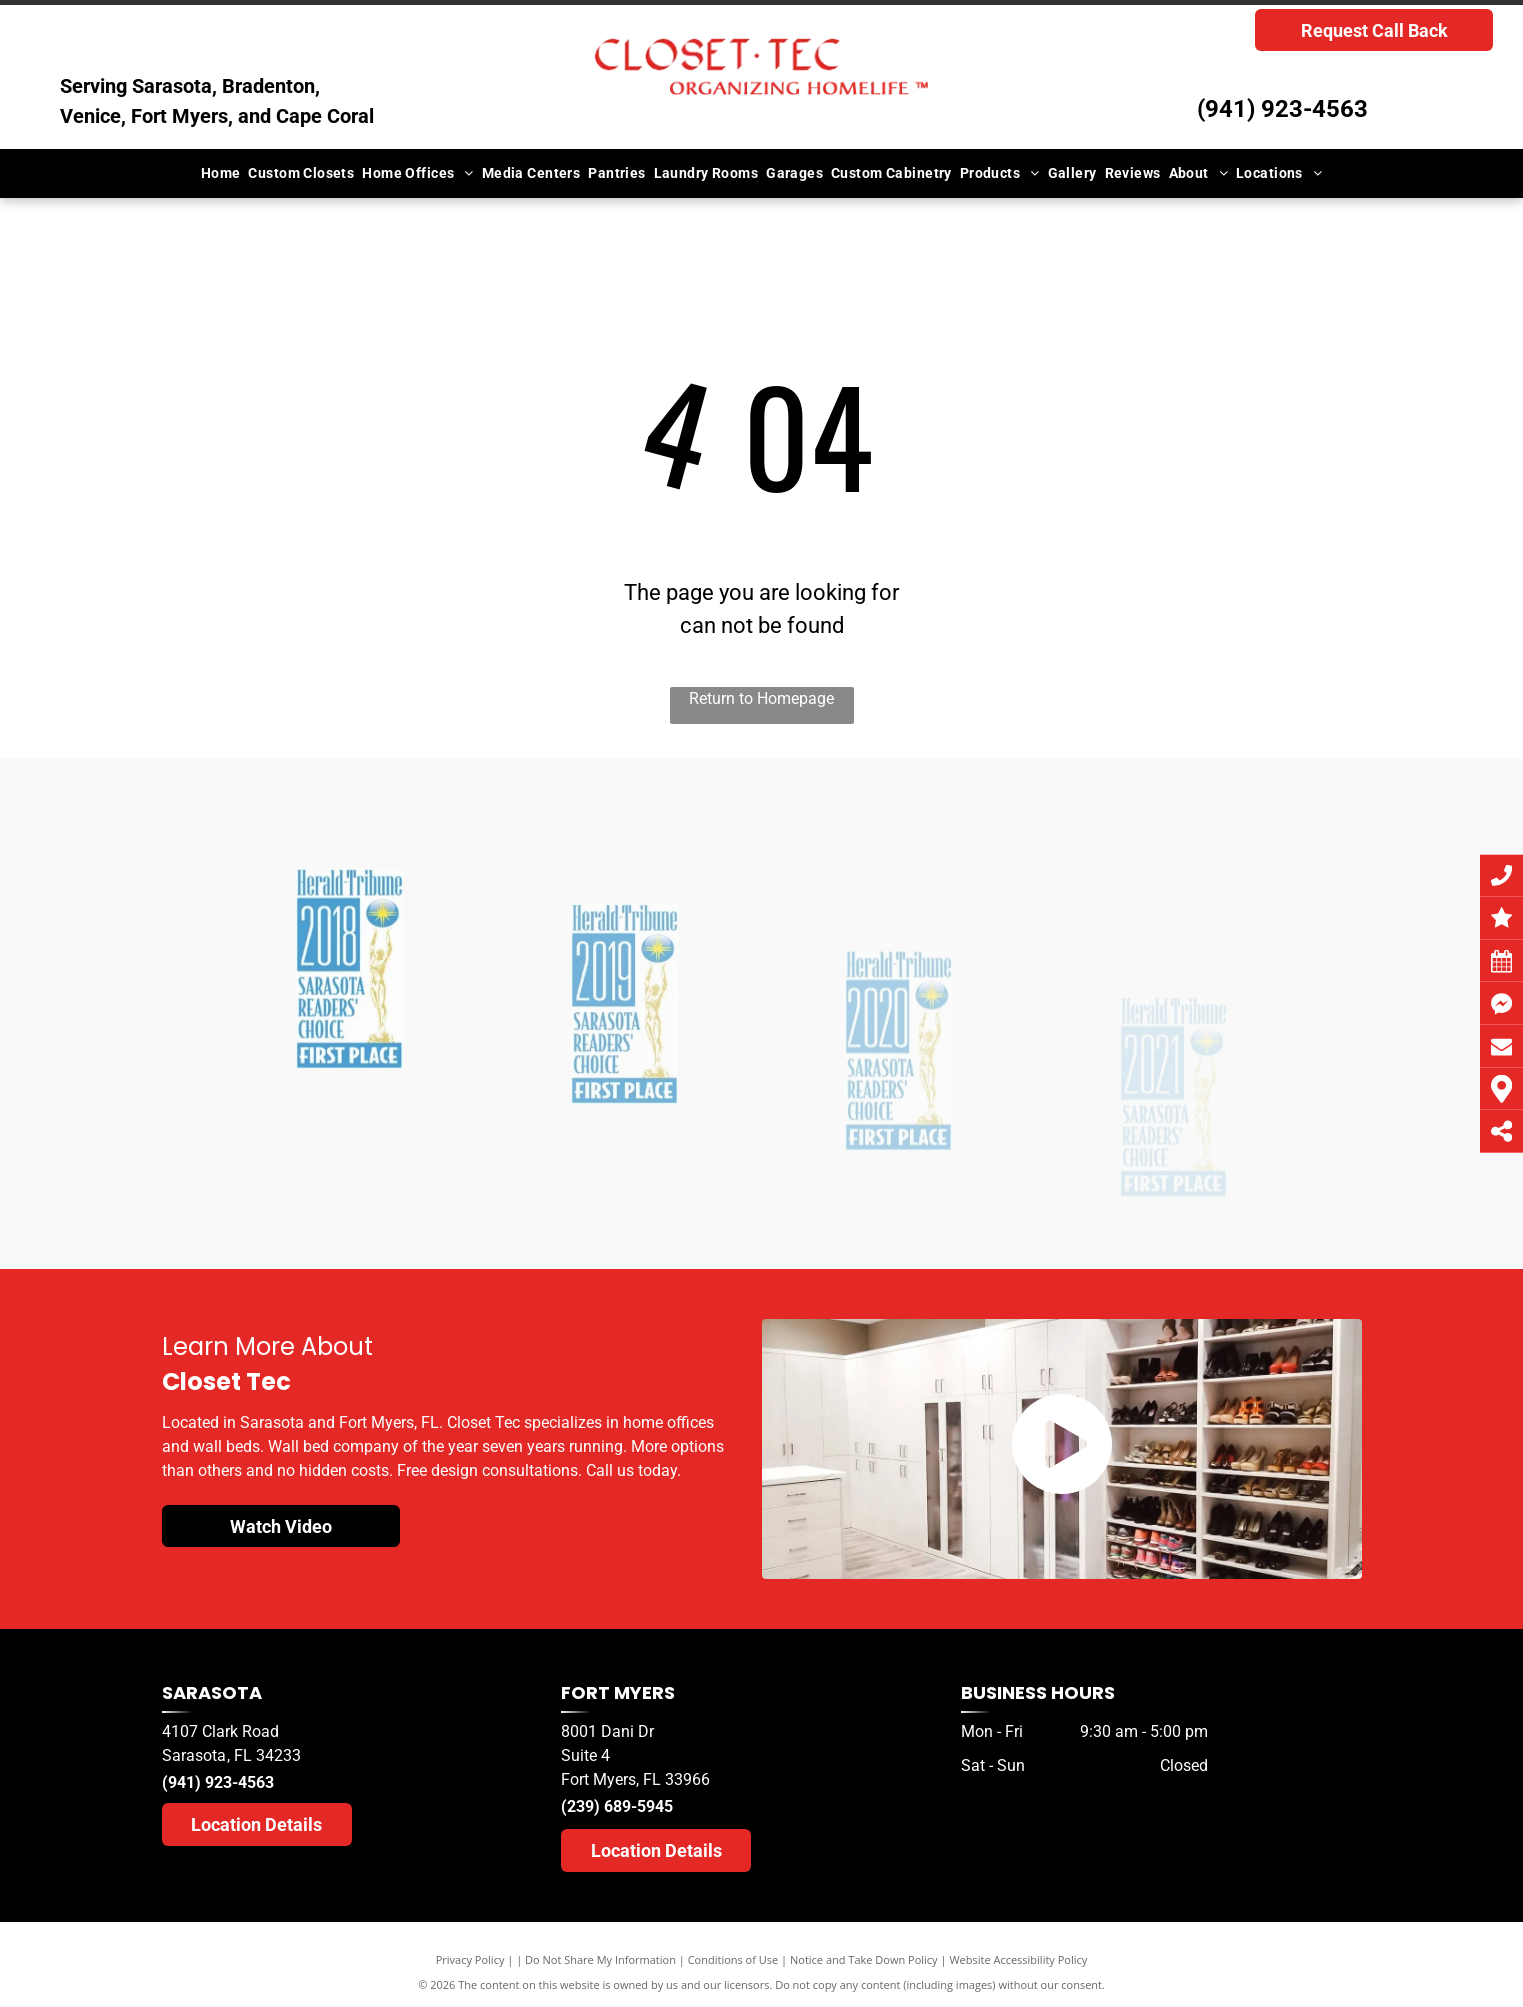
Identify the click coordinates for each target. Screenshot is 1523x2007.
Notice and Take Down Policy (864, 1959)
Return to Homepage (761, 698)
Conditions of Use (733, 1959)
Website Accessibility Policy (1018, 1959)
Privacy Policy (470, 1959)
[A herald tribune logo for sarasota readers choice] (349, 1076)
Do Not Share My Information (600, 1959)
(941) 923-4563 (1282, 109)
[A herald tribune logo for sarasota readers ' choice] (624, 1113)
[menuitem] (221, 173)
